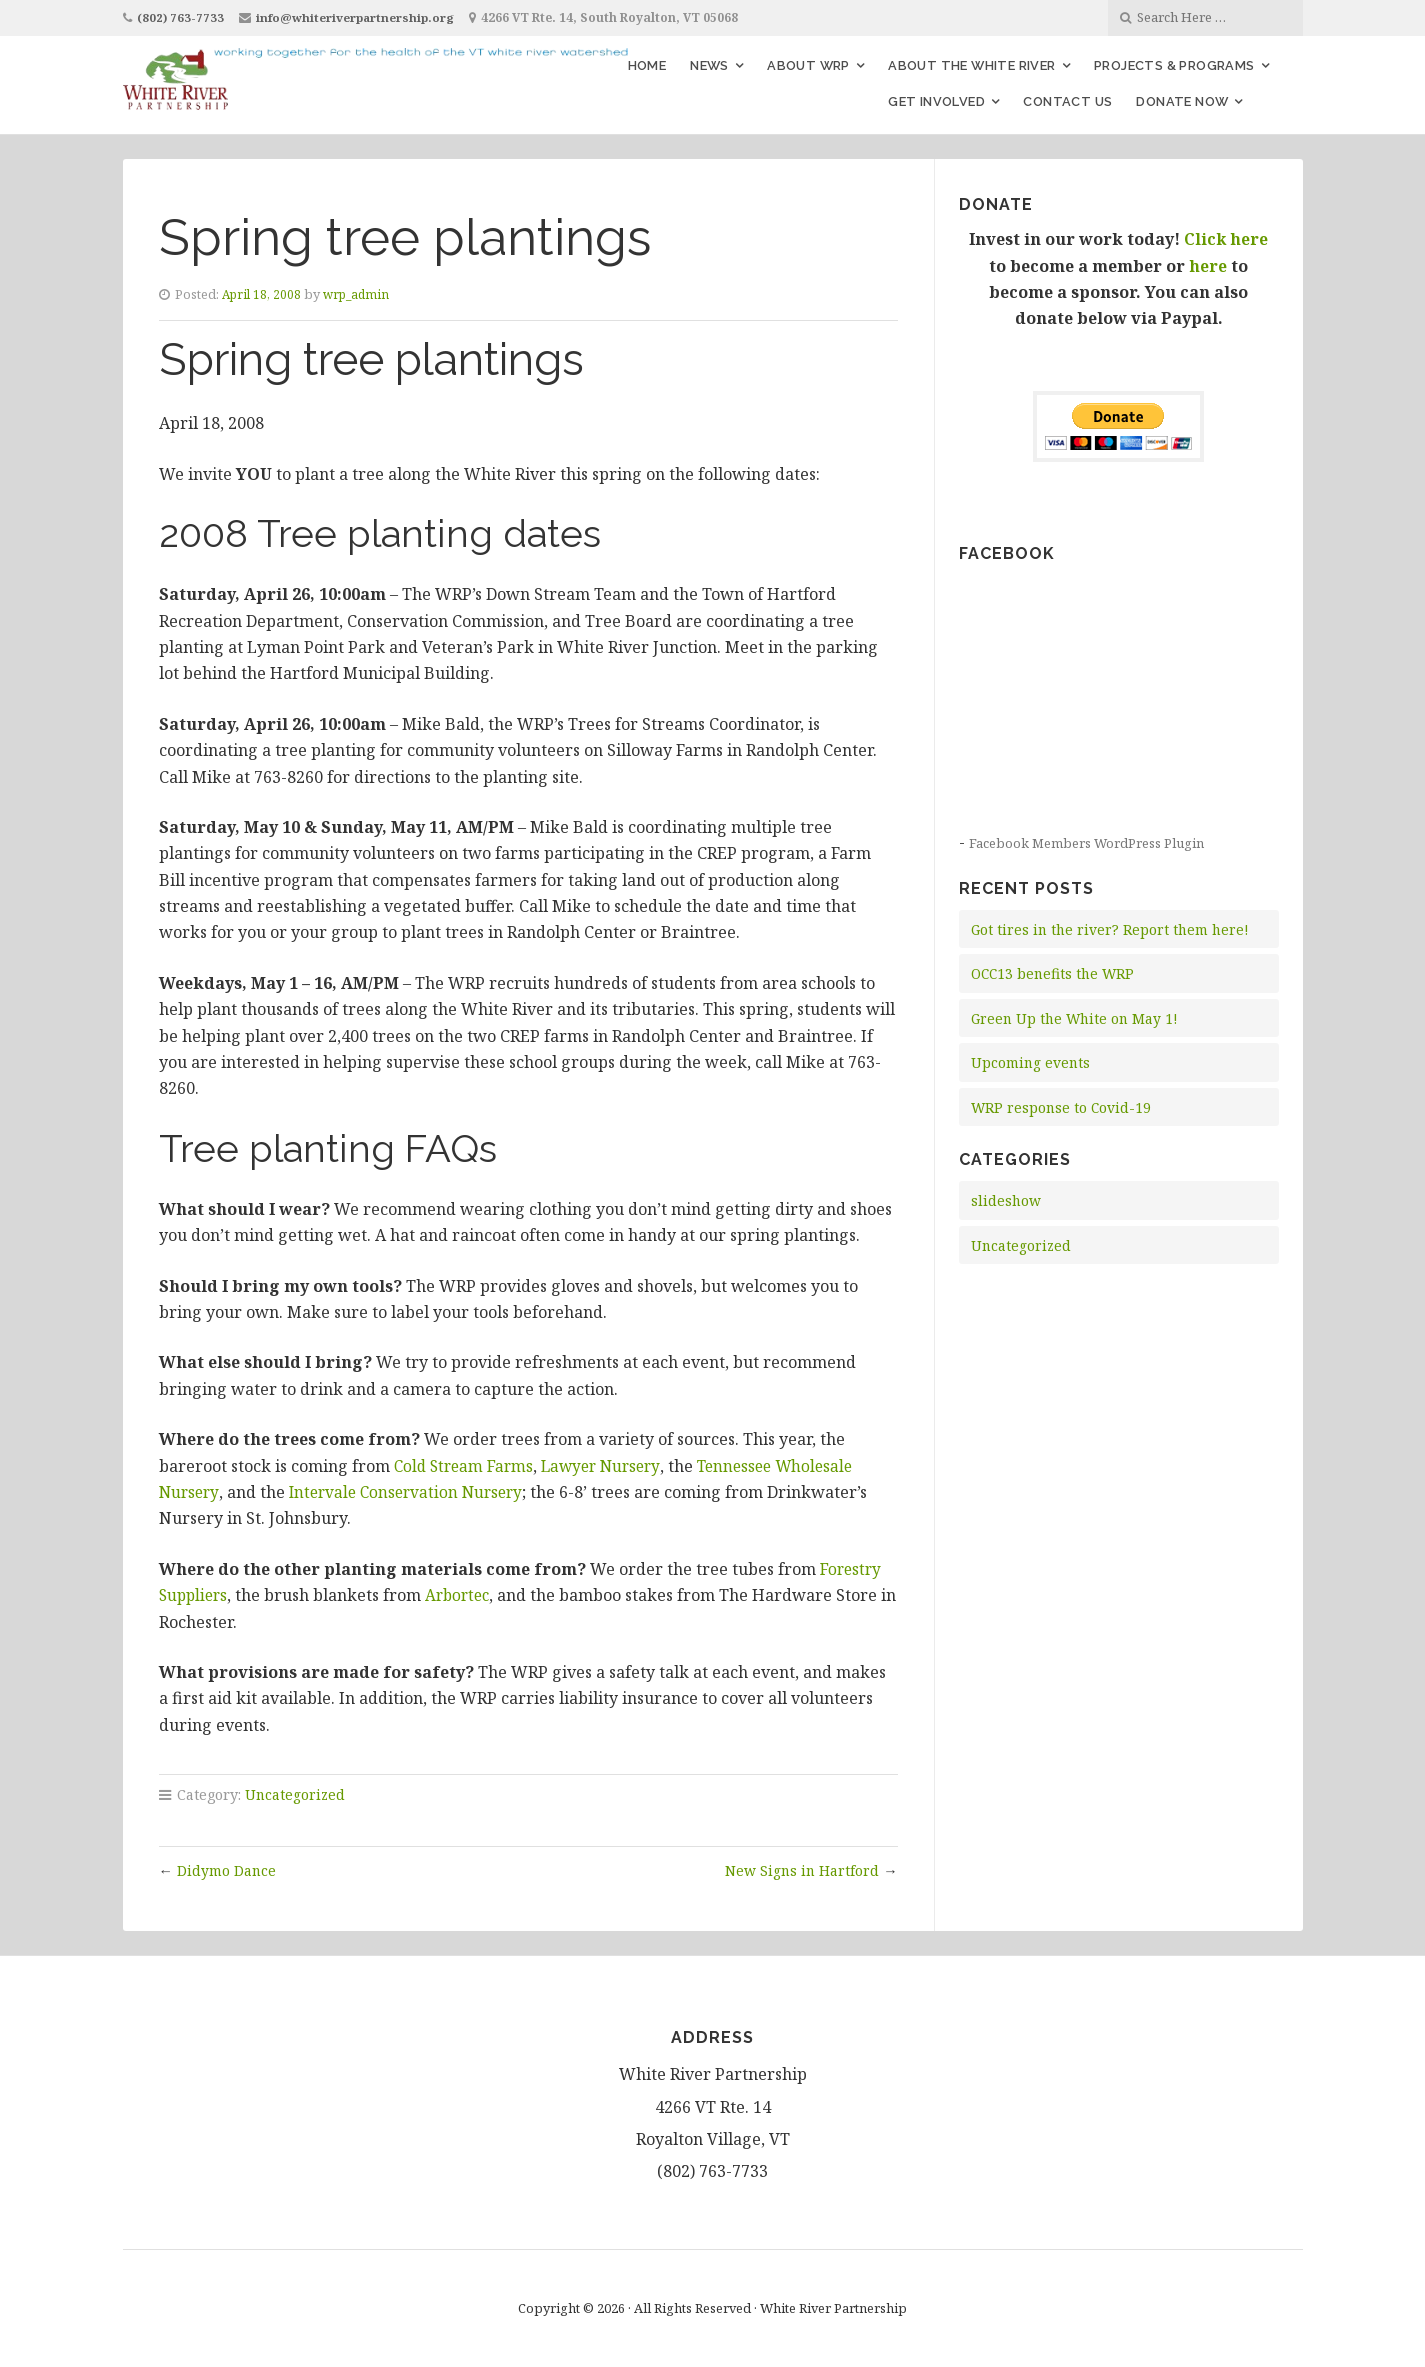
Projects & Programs (1174, 65)
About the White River (971, 65)
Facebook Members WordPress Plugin (1092, 843)
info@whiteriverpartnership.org (361, 17)
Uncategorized (296, 1794)
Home (647, 65)
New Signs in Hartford (801, 1870)
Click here (1226, 239)
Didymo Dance (228, 1870)
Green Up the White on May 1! (1077, 1018)
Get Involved (936, 101)
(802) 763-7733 (181, 17)
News (709, 65)
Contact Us (1067, 101)
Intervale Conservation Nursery (414, 1492)
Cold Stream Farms (466, 1466)
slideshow (1006, 1200)
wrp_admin (362, 294)
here (1208, 266)
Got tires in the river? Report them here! (1113, 929)
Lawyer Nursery (610, 1466)
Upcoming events (1032, 1062)
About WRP (808, 65)
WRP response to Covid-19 (1062, 1107)
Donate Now (1182, 101)
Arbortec (464, 1595)
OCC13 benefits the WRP (1056, 973)
